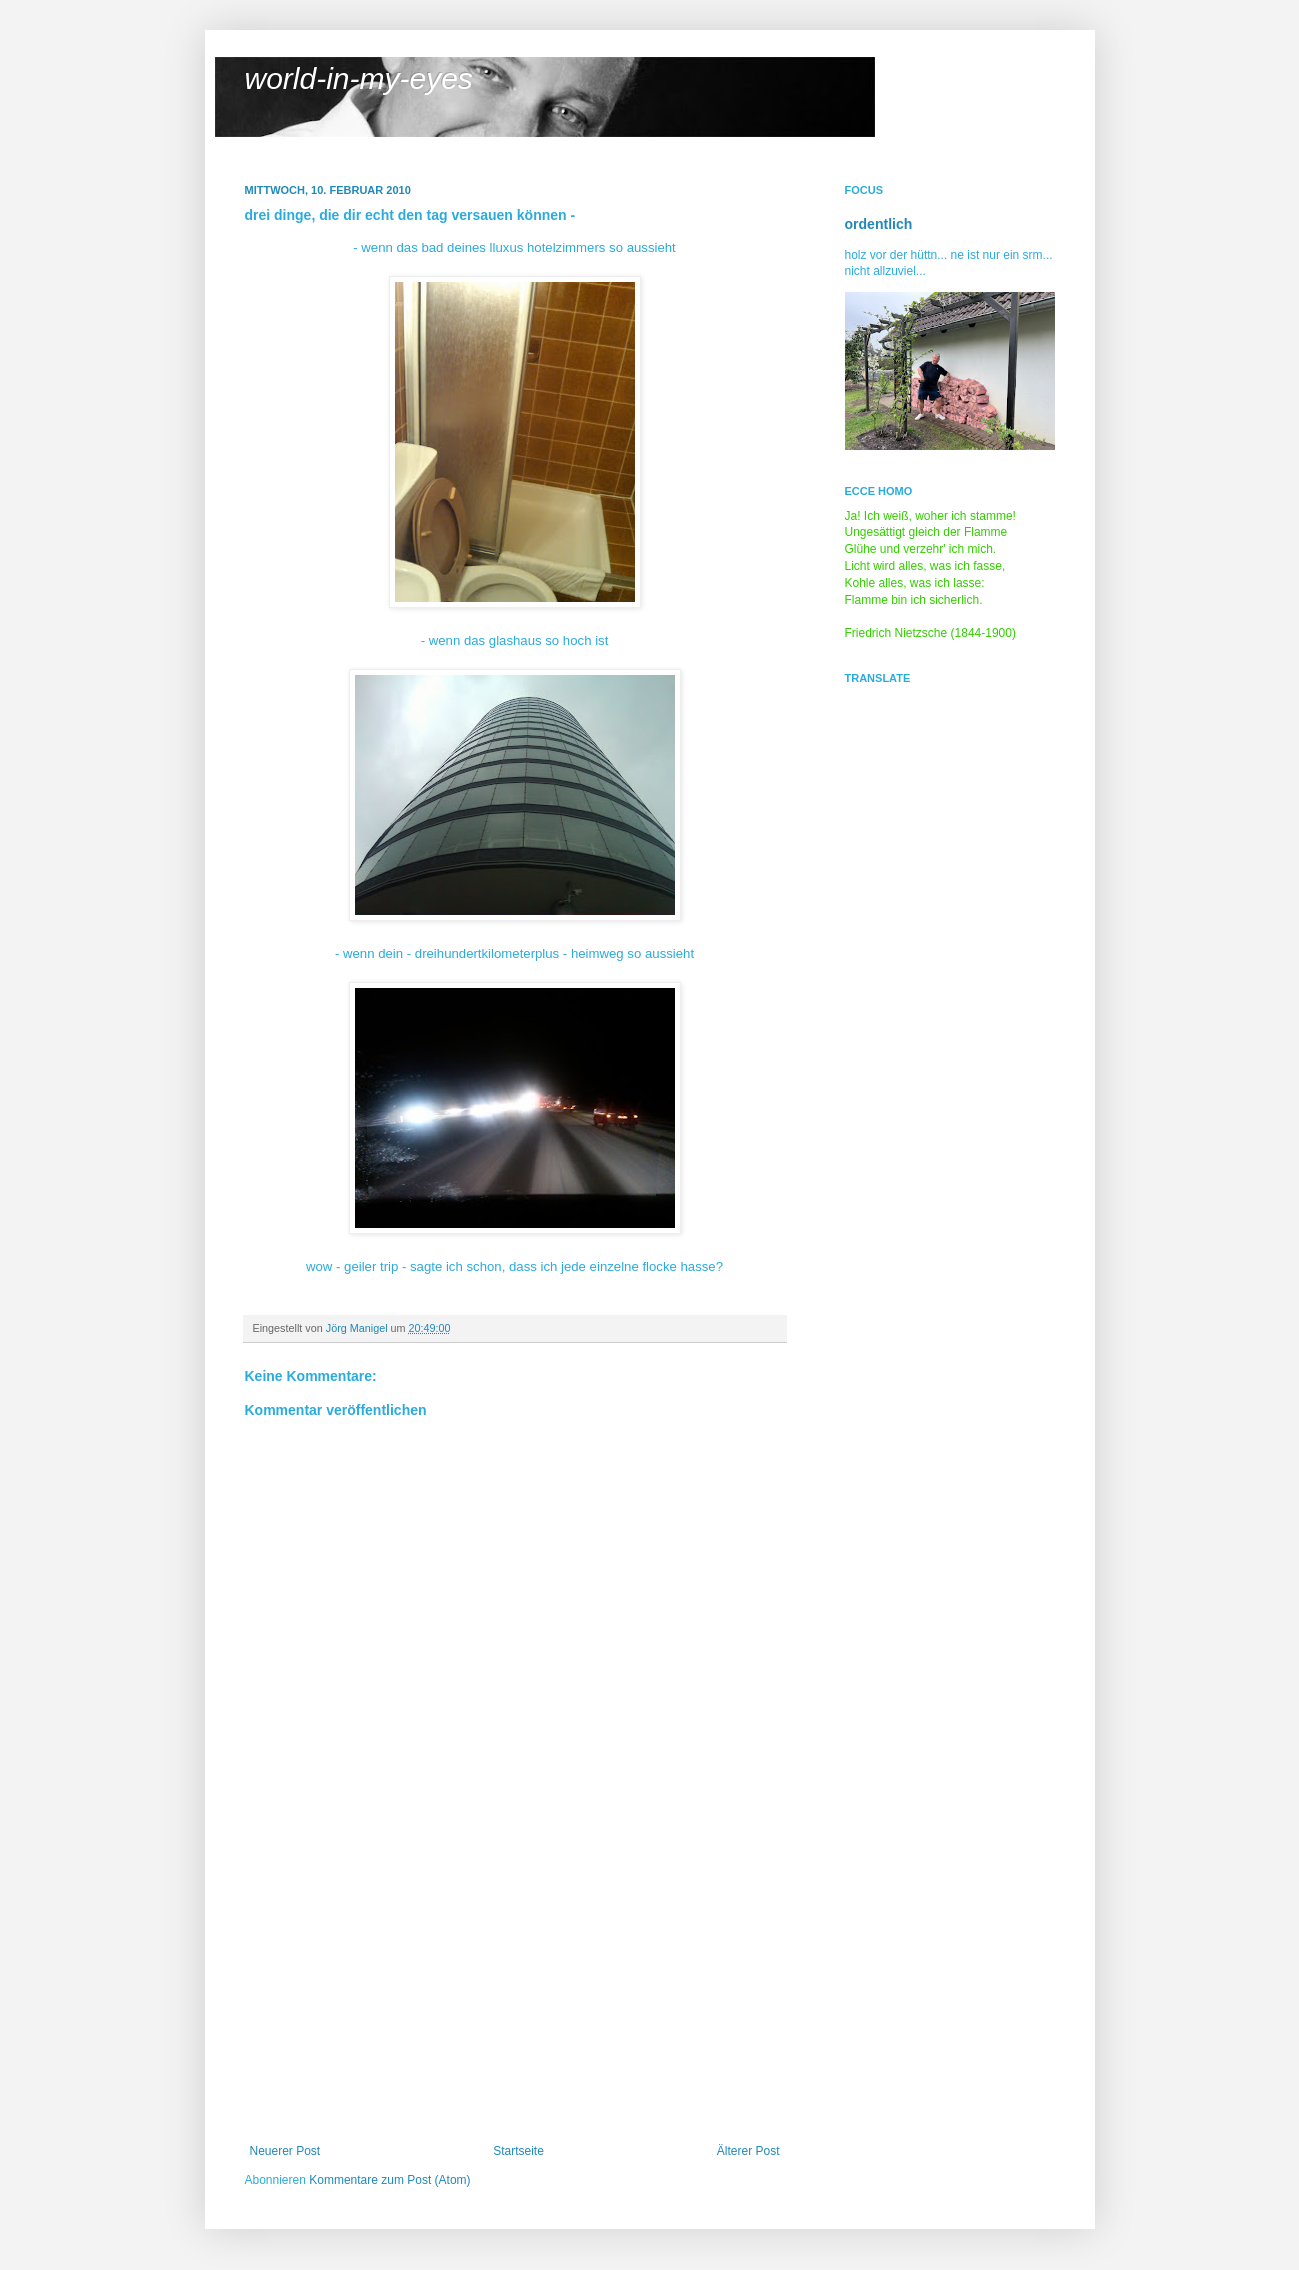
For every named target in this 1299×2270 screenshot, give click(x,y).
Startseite (518, 2151)
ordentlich (879, 224)
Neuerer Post (285, 2151)
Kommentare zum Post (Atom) (389, 2180)
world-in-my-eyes (359, 78)
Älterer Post (748, 2151)
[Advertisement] (515, 1994)
